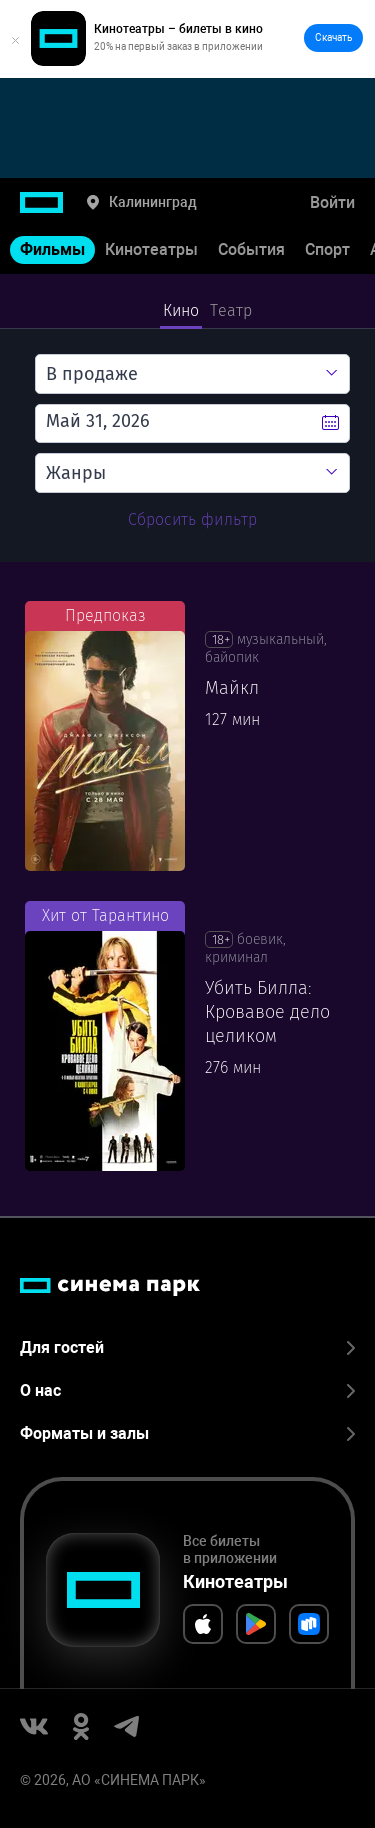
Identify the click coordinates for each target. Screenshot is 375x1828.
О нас (187, 1390)
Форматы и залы (187, 1433)
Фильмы (52, 249)
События (251, 249)
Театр (231, 310)
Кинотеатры (151, 249)
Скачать (333, 37)
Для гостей (187, 1347)
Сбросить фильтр (192, 519)
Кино (181, 310)
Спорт (327, 249)
